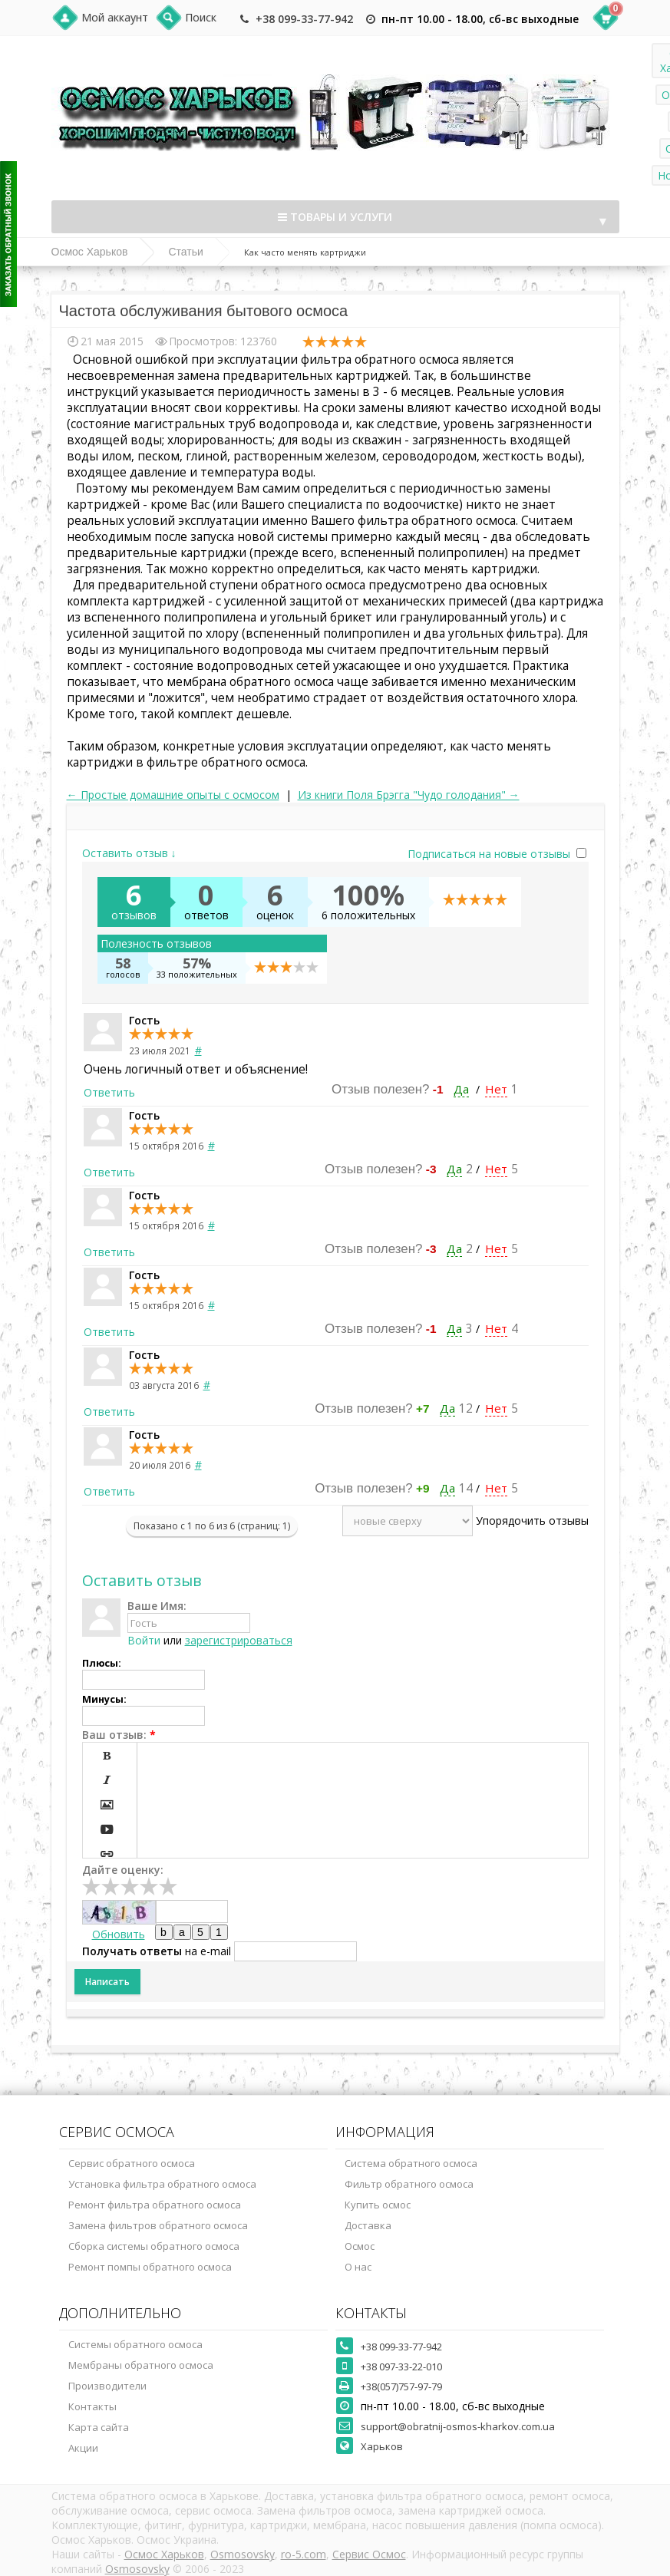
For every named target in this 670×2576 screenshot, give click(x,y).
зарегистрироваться (238, 1640)
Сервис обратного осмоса (131, 2163)
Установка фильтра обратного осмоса (162, 2184)
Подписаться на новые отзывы (490, 853)
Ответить (109, 1092)
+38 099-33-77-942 (304, 19)
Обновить (118, 1934)
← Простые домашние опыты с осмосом (173, 794)
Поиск (200, 17)
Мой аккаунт (114, 17)
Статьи (185, 252)
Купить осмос (378, 2205)
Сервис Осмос (369, 2554)
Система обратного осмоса (411, 2163)
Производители (107, 2386)
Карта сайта (98, 2427)
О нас (358, 2267)
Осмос (360, 2246)
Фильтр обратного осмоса (409, 2184)
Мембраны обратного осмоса (140, 2365)
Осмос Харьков (89, 252)
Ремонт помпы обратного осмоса (150, 2267)
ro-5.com (303, 2554)
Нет (496, 1089)
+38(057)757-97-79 (401, 2386)
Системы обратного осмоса (135, 2344)
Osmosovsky (242, 2554)
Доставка (368, 2225)
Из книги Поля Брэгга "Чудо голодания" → (409, 794)
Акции (83, 2448)
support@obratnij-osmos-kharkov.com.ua (458, 2426)
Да (461, 1089)
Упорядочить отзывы (532, 1520)
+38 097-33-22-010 (401, 2366)
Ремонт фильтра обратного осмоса (154, 2205)
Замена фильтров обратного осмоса (158, 2225)
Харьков (382, 2446)
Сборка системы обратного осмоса (153, 2246)
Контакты (92, 2406)
